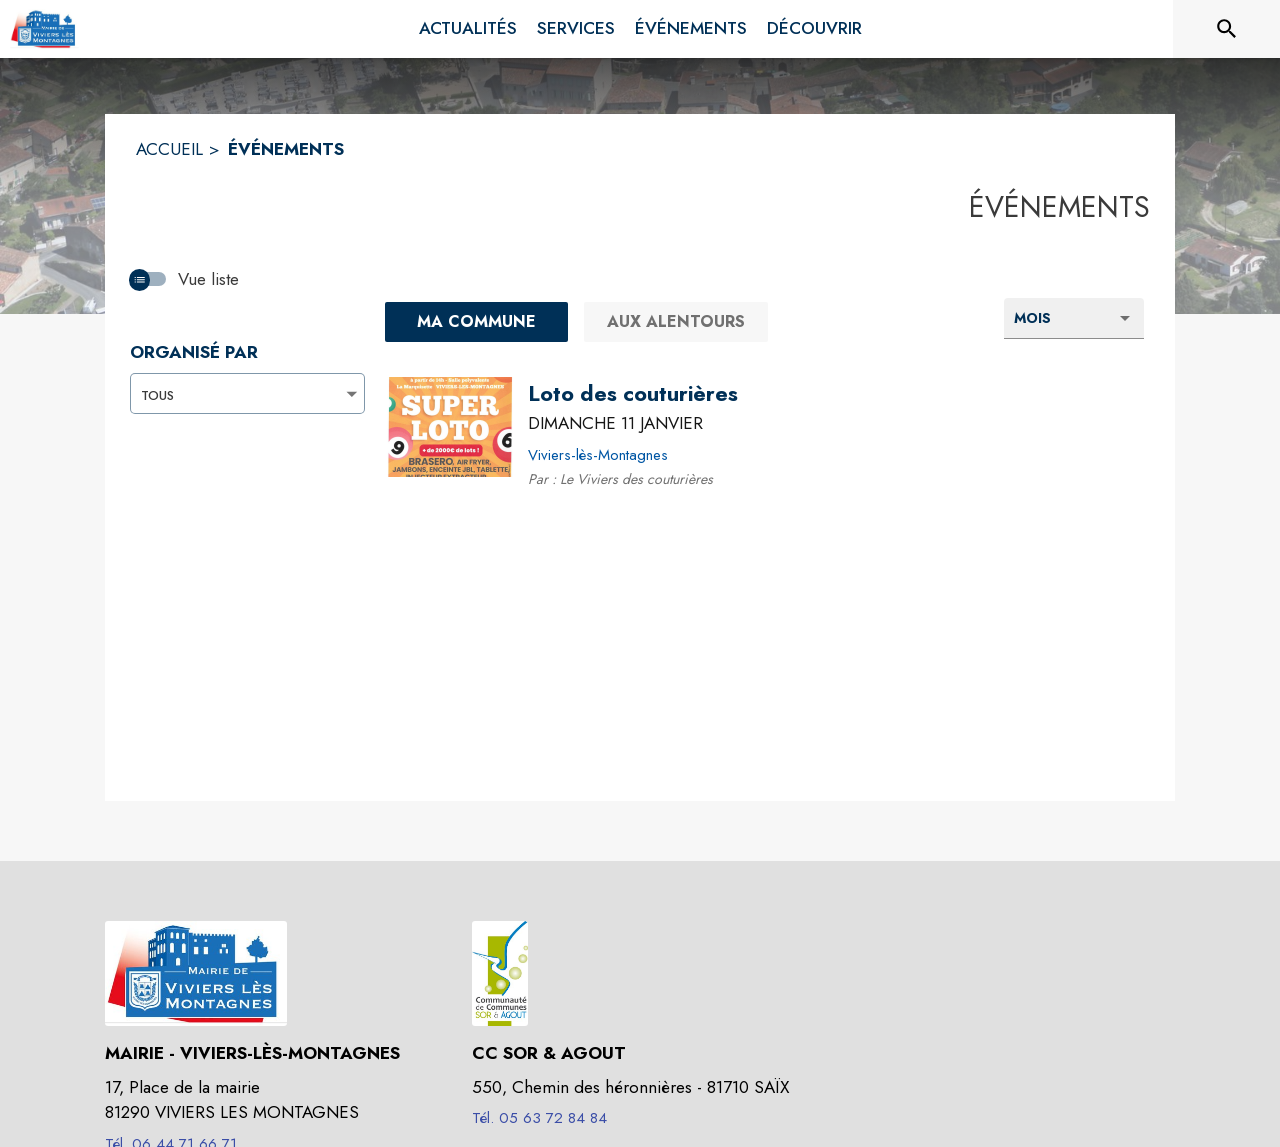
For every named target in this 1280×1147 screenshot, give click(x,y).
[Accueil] (44, 29)
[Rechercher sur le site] (1227, 29)
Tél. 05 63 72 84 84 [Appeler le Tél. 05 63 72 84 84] (539, 1118)
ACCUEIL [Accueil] (169, 149)
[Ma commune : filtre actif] (476, 322)
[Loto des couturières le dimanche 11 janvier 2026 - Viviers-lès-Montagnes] (633, 394)
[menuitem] (468, 29)
